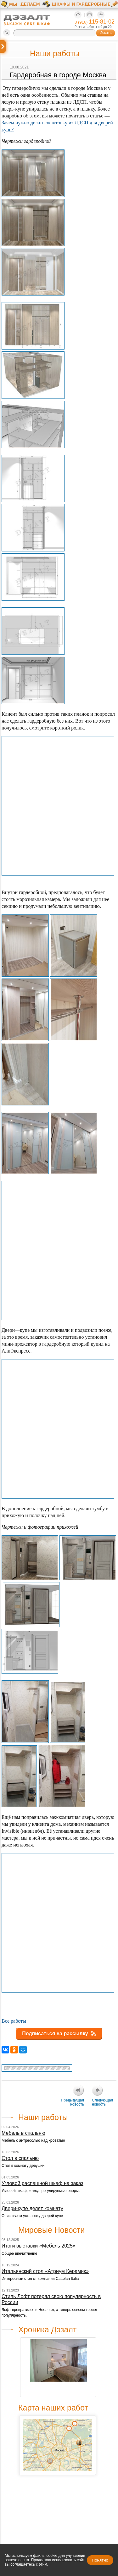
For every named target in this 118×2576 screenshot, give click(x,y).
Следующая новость (102, 2102)
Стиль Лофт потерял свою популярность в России (51, 2299)
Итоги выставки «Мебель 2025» (39, 2245)
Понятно (100, 2560)
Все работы (14, 2021)
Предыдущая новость (72, 2102)
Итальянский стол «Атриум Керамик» (45, 2271)
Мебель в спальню (23, 2133)
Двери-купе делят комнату (32, 2208)
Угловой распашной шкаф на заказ (42, 2183)
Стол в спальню (20, 2158)
